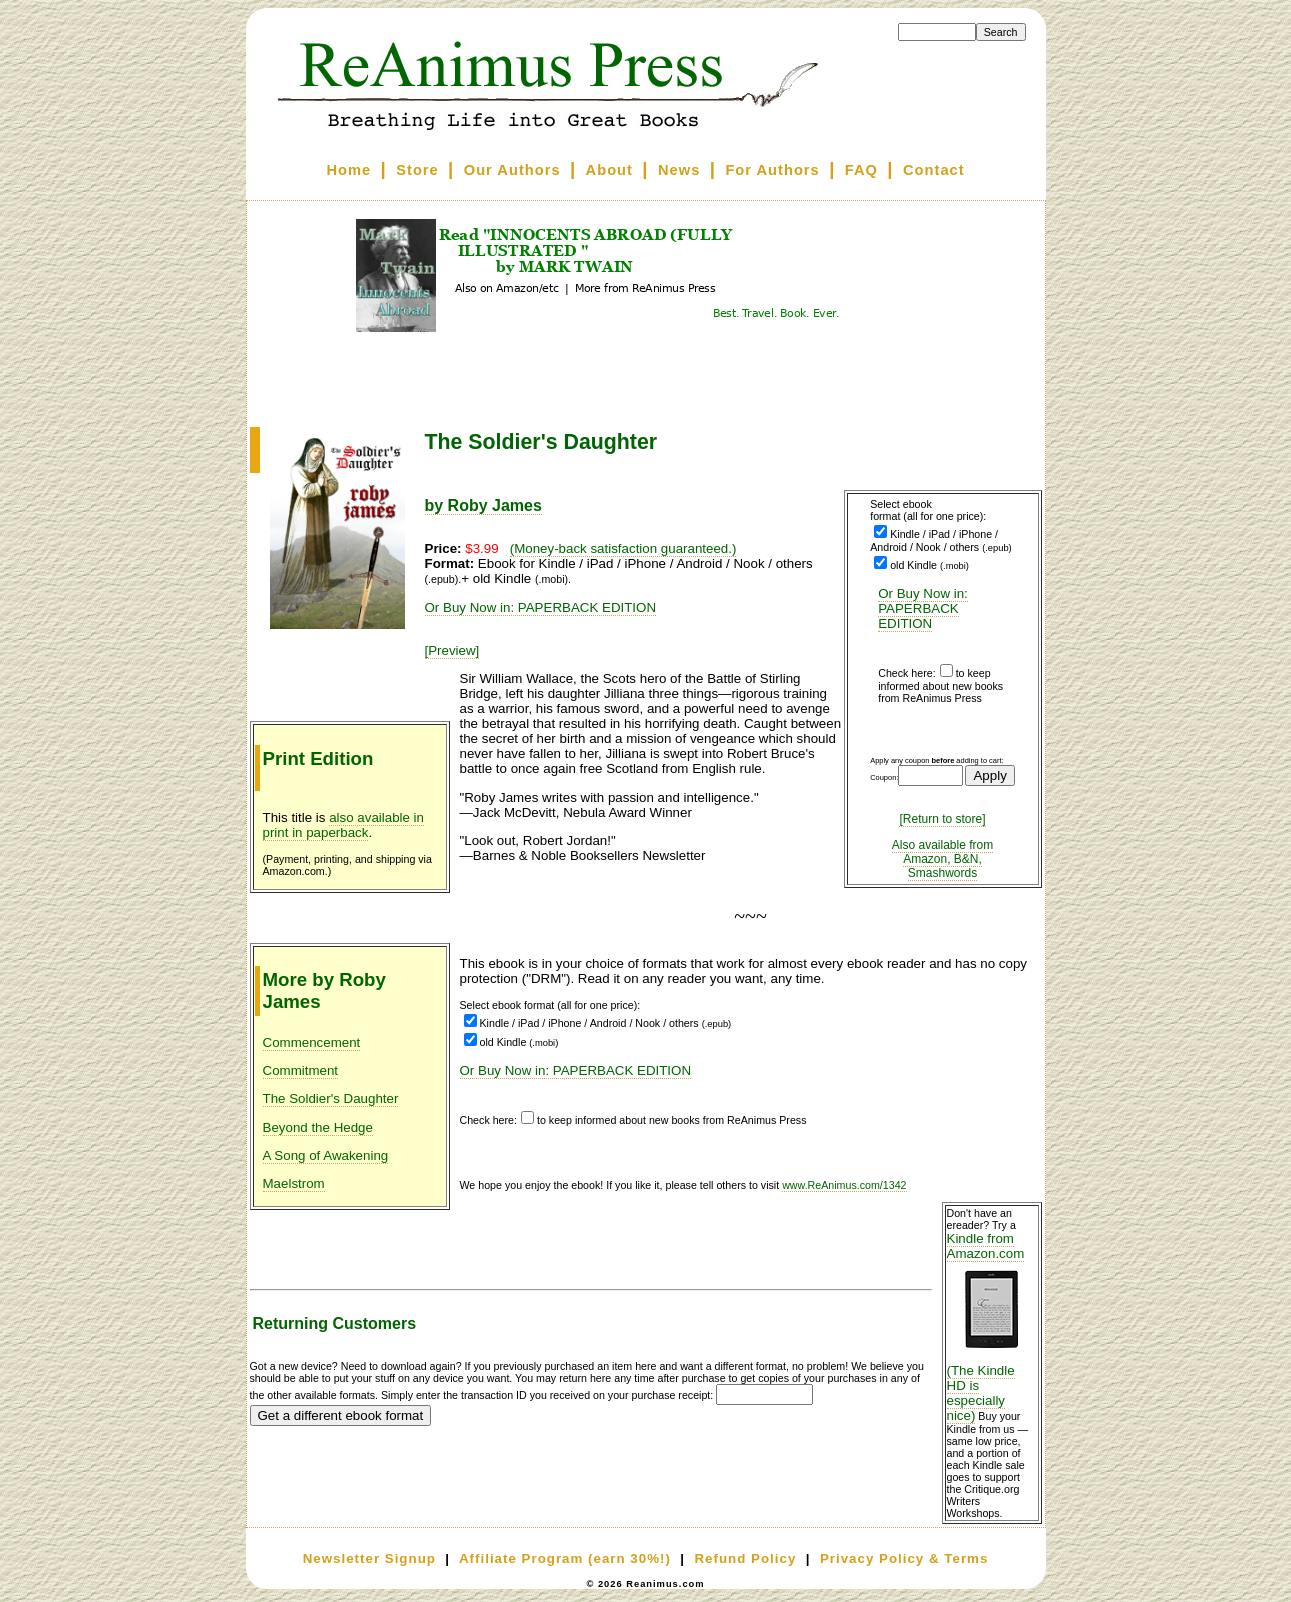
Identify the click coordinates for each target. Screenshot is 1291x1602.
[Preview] (452, 650)
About (609, 170)
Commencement (312, 1042)
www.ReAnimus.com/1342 (844, 1185)
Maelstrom (294, 1183)
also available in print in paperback (344, 825)
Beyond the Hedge (318, 1127)
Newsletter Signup (369, 1558)
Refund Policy (745, 1558)
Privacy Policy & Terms (904, 1558)
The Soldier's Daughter (331, 1098)
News (679, 170)
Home (348, 170)
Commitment (301, 1070)
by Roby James (483, 505)
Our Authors (512, 170)
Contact (934, 170)
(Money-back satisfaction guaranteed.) (623, 548)
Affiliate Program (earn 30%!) (565, 1558)
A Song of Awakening (326, 1155)
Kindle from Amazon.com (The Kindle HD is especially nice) (992, 1327)
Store (417, 170)
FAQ (861, 170)
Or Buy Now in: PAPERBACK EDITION (923, 608)
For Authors (772, 170)
